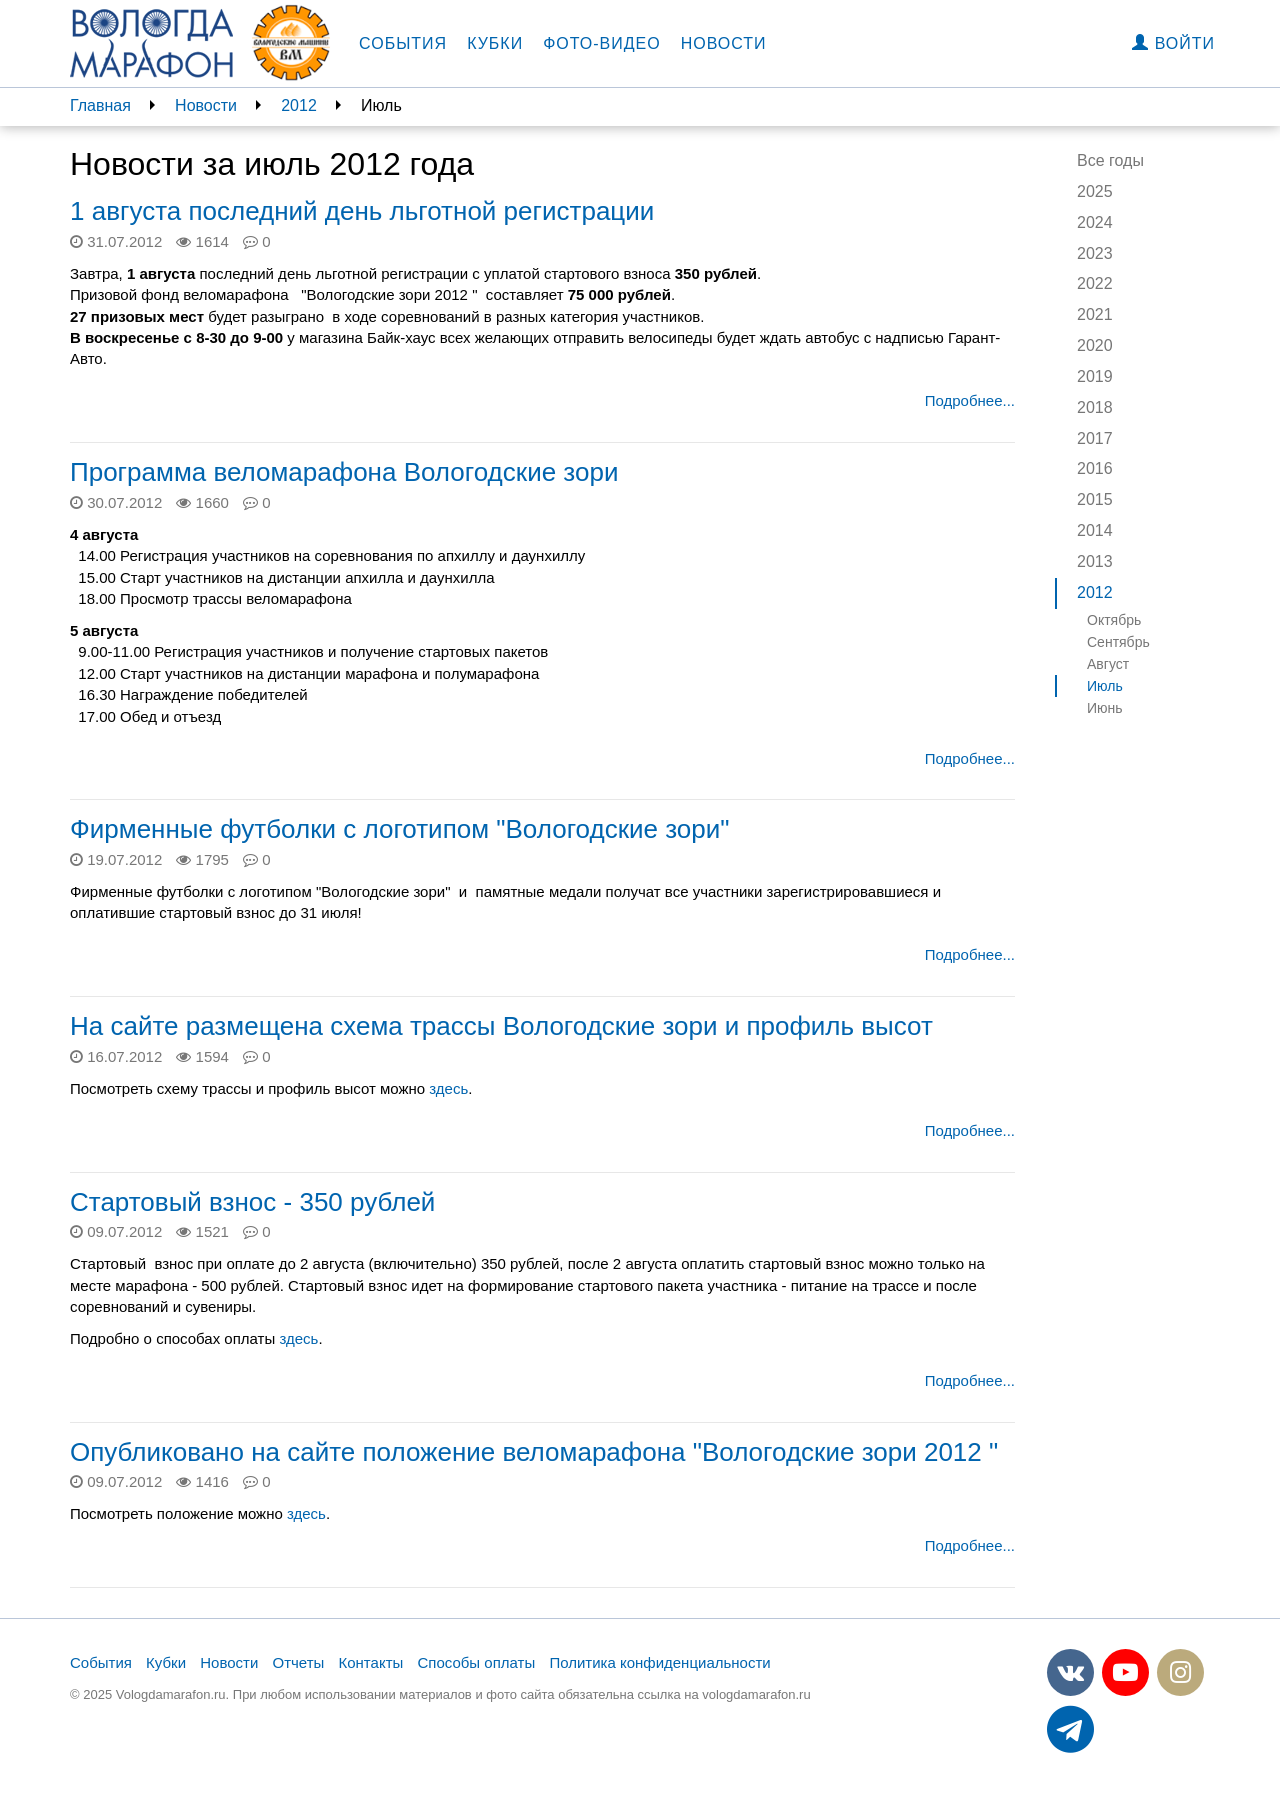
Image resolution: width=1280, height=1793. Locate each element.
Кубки (495, 43)
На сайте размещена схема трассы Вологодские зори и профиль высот (501, 1026)
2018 (1095, 407)
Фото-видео (602, 43)
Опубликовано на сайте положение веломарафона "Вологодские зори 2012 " (534, 1452)
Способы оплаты (476, 1662)
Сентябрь (1118, 642)
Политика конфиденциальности (659, 1662)
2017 (1095, 438)
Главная (100, 105)
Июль (1105, 686)
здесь (446, 1088)
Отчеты (298, 1662)
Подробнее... (970, 400)
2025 (1095, 191)
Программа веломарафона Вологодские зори (344, 472)
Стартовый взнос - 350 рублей (252, 1202)
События (403, 43)
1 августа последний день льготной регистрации (362, 211)
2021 (1095, 314)
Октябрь (1114, 620)
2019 (1095, 376)
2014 (1095, 530)
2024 (1095, 222)
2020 (1095, 345)
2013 (1095, 561)
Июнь (1105, 708)
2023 (1095, 253)
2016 (1095, 468)
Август (1108, 664)
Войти (1173, 43)
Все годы (1110, 160)
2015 (1095, 499)
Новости (724, 43)
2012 (299, 105)
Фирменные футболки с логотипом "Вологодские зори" (400, 829)
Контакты (371, 1662)
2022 (1095, 283)
